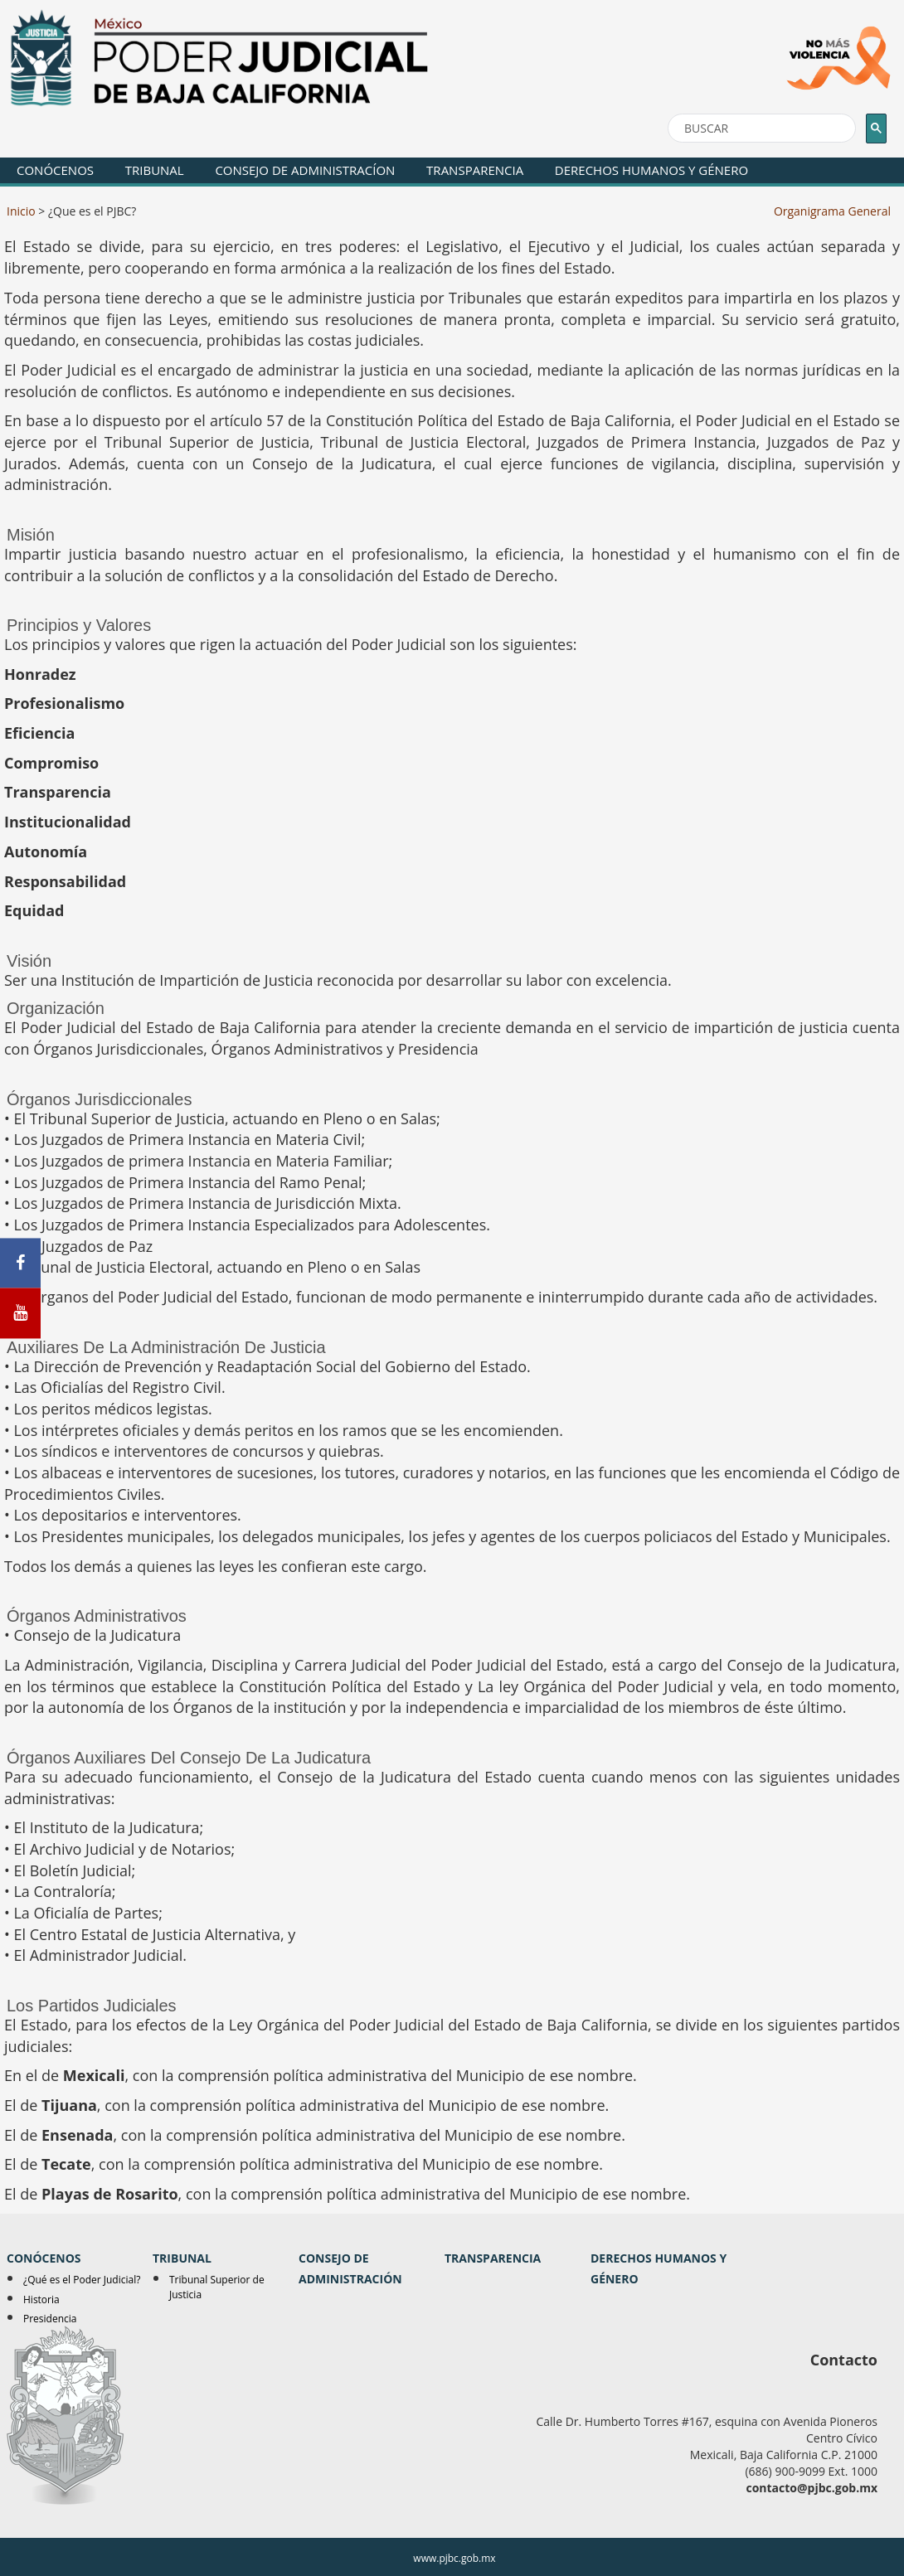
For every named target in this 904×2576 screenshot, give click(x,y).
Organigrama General (832, 211)
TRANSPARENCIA (474, 170)
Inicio (21, 211)
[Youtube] (20, 1313)
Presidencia (50, 2319)
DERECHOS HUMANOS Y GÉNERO (651, 170)
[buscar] (760, 129)
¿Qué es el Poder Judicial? (81, 2280)
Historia (41, 2299)
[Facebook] (20, 1263)
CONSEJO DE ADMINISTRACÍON (305, 170)
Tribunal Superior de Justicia (217, 2287)
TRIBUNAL (154, 170)
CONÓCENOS (55, 170)
